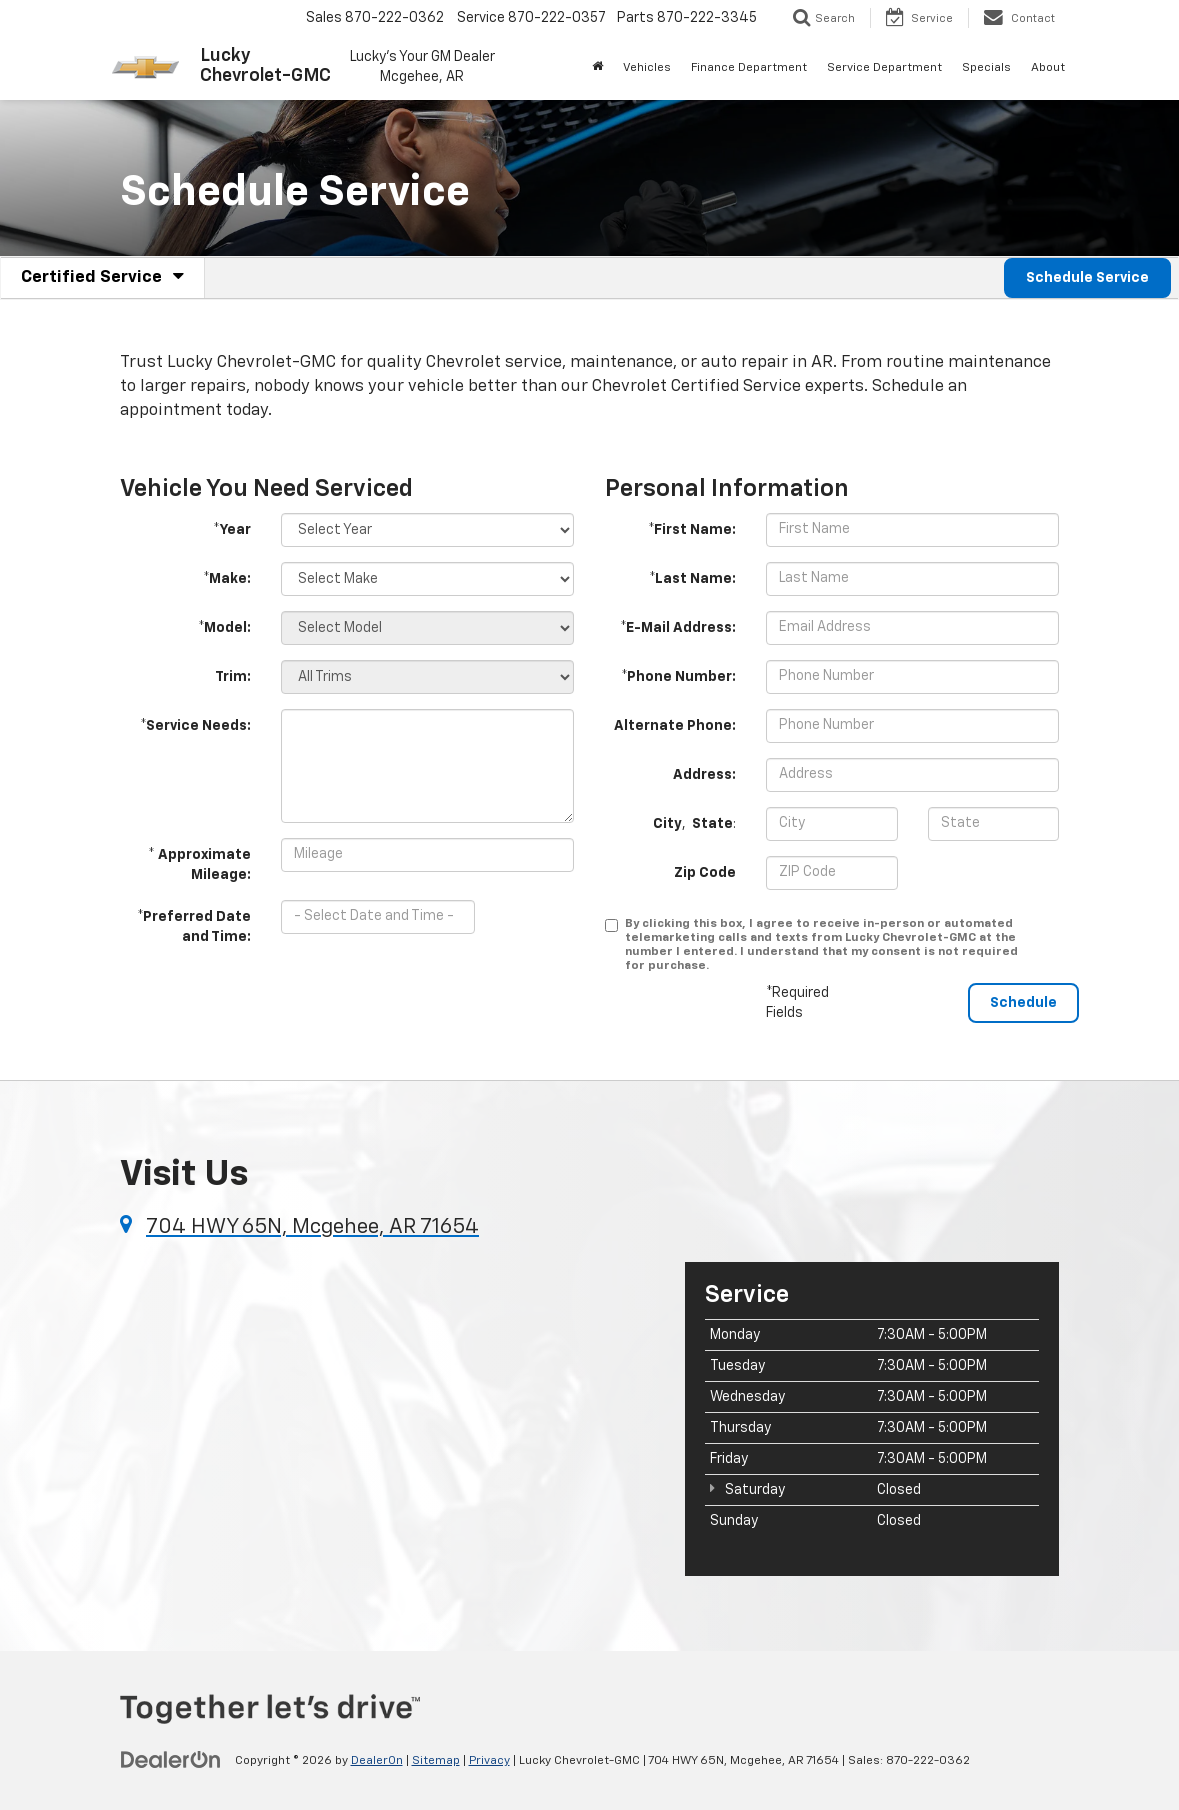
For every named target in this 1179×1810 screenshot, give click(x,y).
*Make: (227, 579)
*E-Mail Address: (678, 628)
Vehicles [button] (647, 68)
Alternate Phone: (675, 726)
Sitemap (436, 1761)
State (712, 824)
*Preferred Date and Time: (194, 927)
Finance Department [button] (749, 68)
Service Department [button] (884, 68)
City (667, 824)
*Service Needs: (195, 726)
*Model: (224, 628)
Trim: (233, 677)
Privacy (489, 1761)
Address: (704, 775)
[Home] (597, 68)
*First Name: (692, 530)
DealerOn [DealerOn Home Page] (377, 1761)
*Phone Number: (678, 677)
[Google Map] (388, 1417)
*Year (232, 530)
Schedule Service (1087, 278)
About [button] (1048, 68)
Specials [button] (986, 68)
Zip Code (705, 873)
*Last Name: (692, 579)
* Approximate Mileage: (199, 865)
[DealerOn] (171, 1760)
